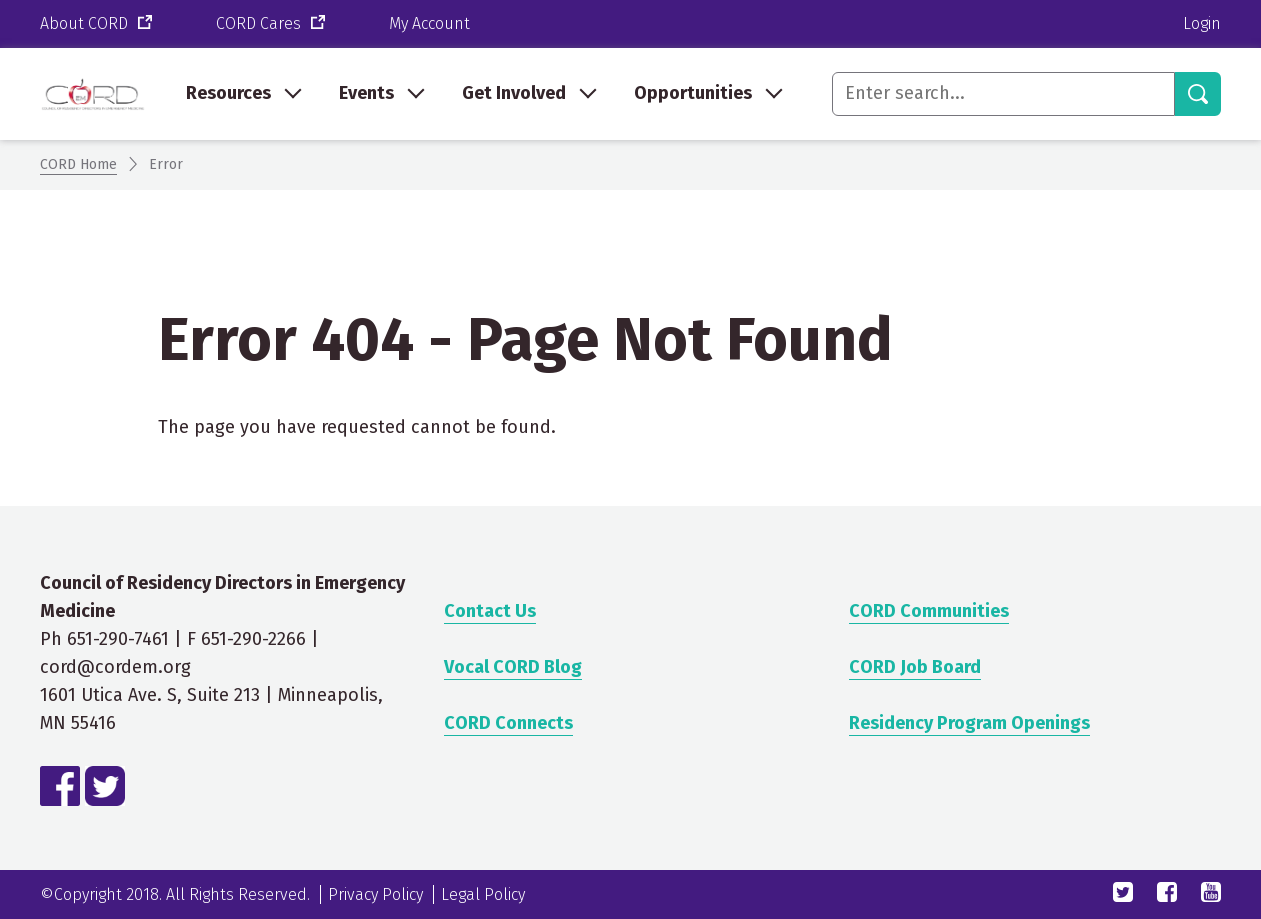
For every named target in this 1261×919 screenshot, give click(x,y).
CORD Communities (929, 611)
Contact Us (490, 611)
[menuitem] (242, 94)
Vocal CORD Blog (513, 667)
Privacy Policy (375, 894)
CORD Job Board (915, 667)
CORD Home (78, 164)
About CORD (98, 24)
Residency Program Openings (969, 723)
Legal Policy (483, 894)
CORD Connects (508, 723)
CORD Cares (272, 24)
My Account (429, 23)
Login (1202, 23)
